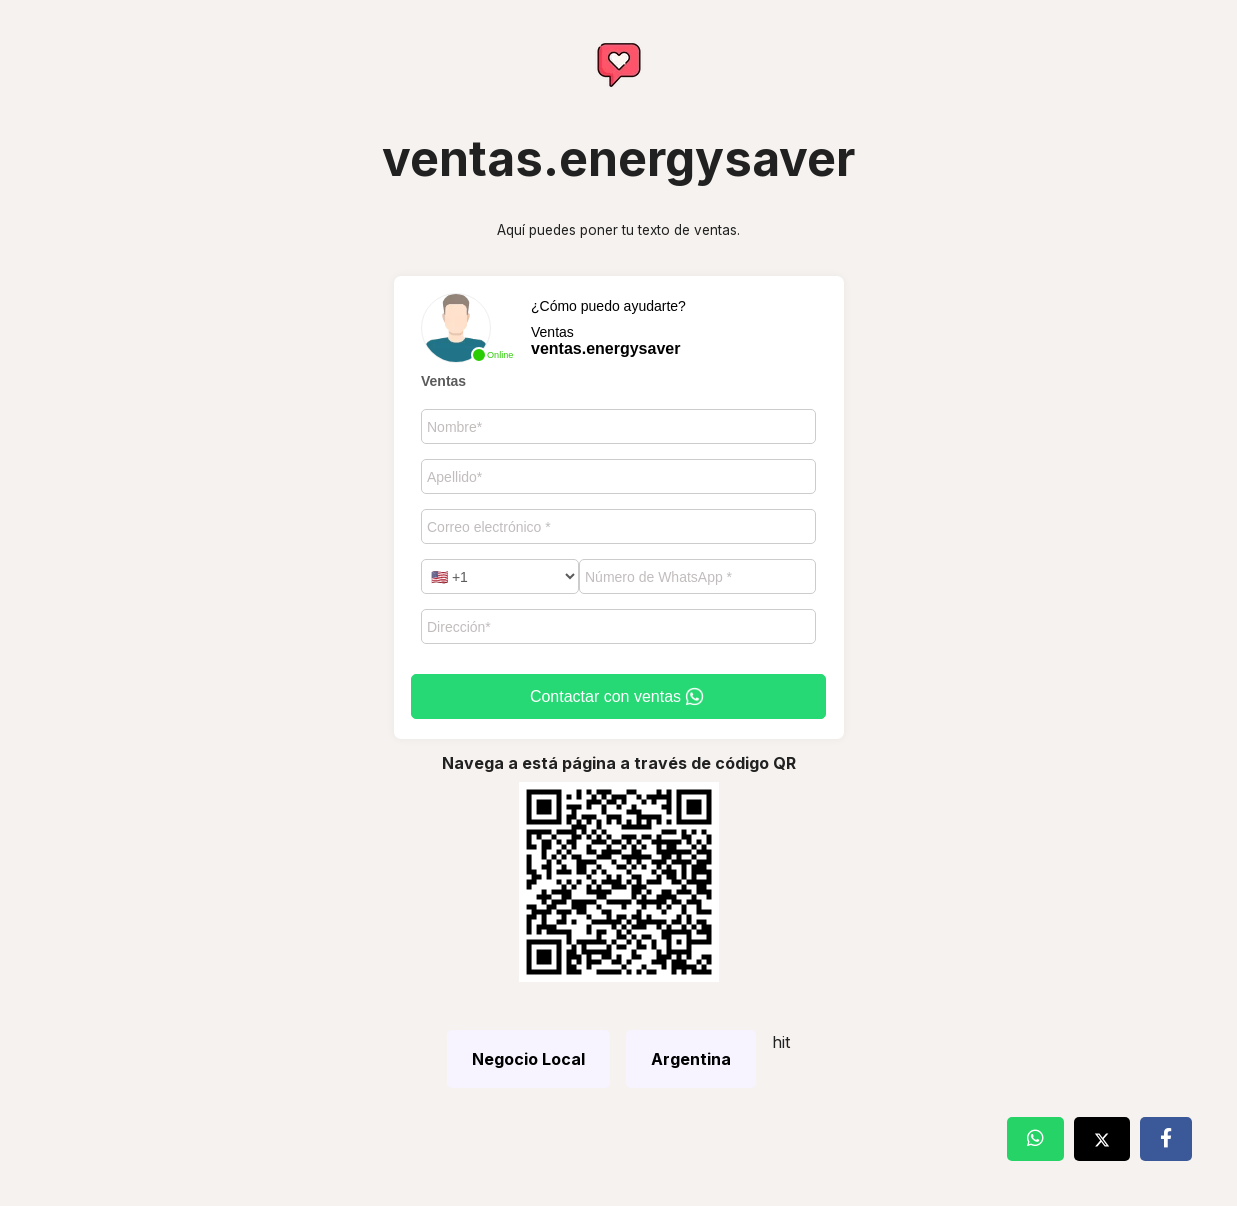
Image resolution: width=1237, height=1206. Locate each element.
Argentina (691, 1059)
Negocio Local (528, 1059)
